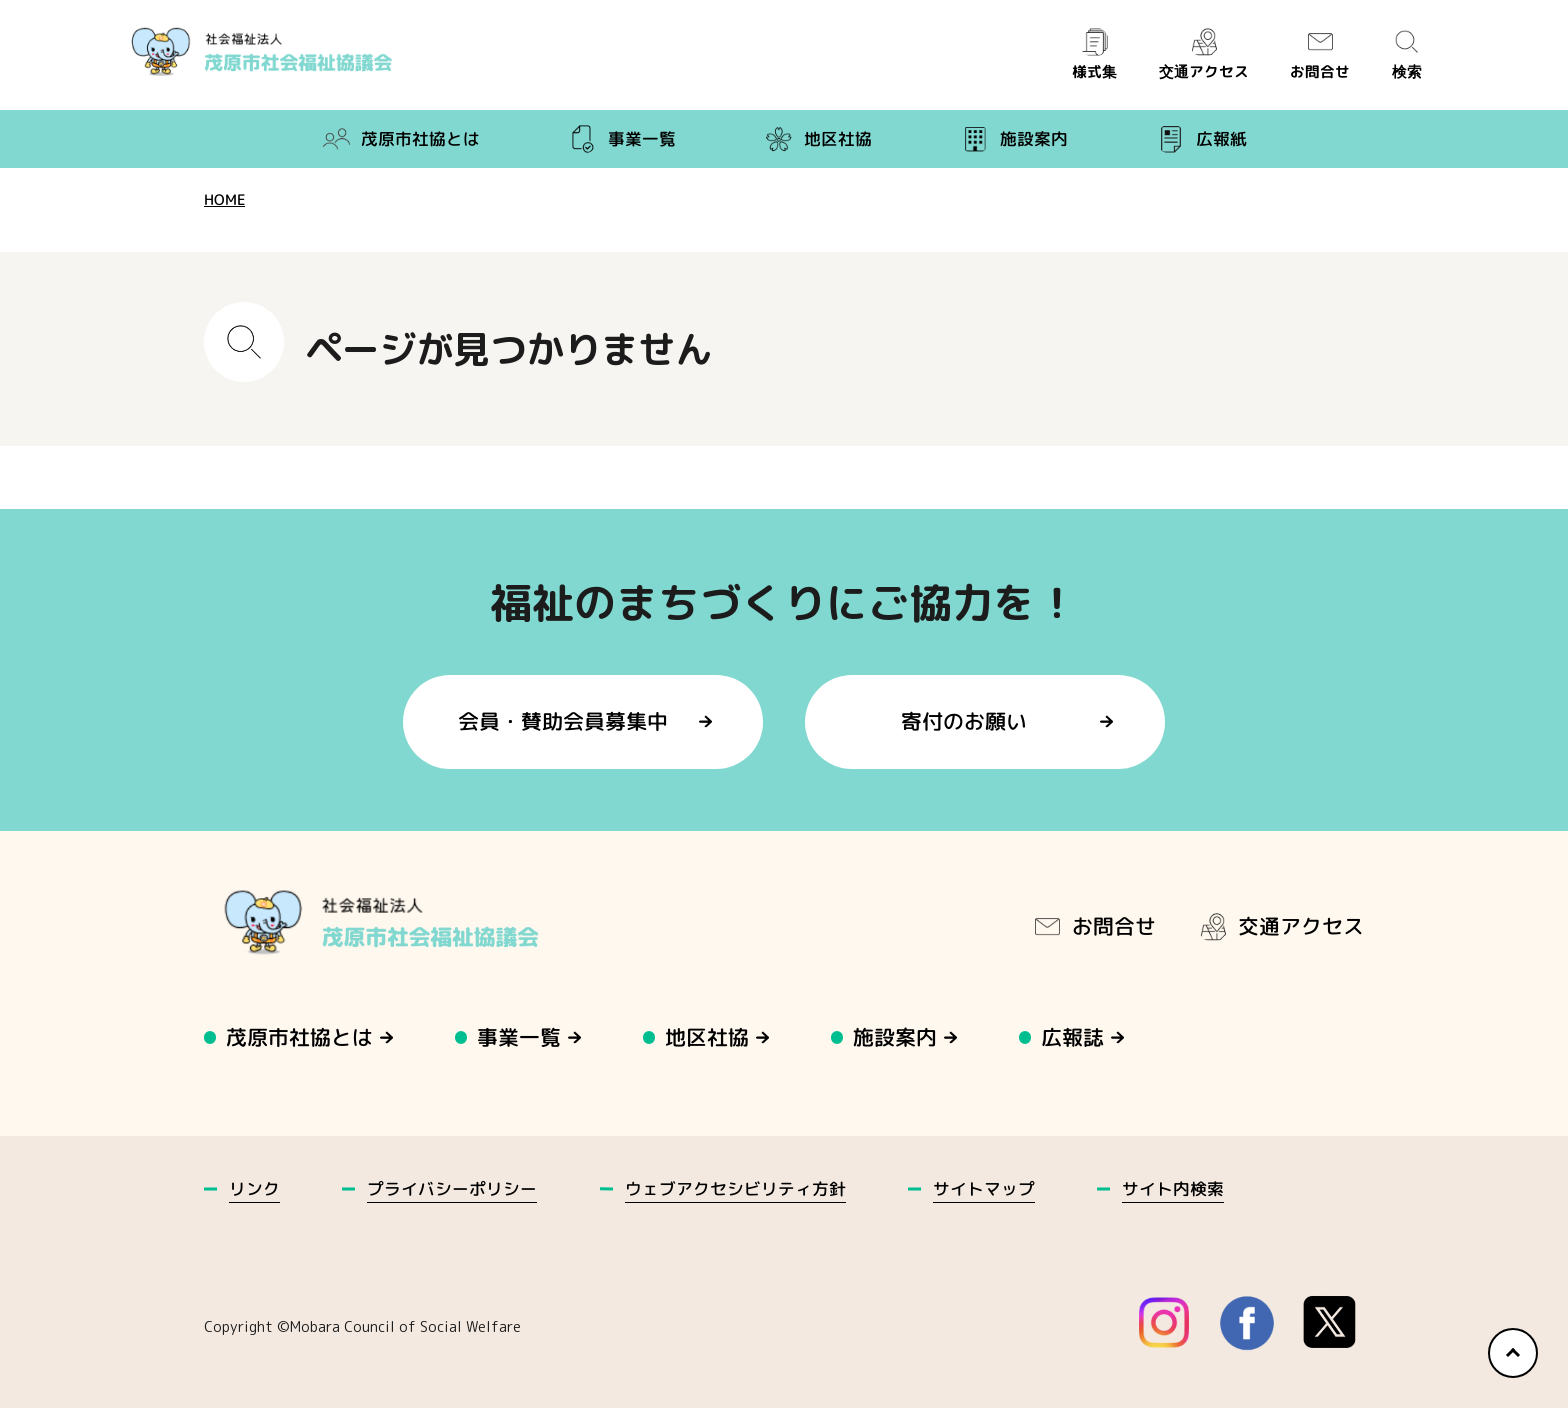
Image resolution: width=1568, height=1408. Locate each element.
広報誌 (1073, 1036)
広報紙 (1201, 139)
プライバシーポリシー (452, 1188)
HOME (224, 199)
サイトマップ (984, 1188)
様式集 (1094, 54)
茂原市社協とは (400, 139)
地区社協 (818, 139)
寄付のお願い (965, 721)
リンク (254, 1188)
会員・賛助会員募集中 (563, 721)
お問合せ (1320, 54)
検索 (1407, 54)
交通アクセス (1203, 54)
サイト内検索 (1173, 1188)
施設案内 (1014, 139)
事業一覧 (622, 139)
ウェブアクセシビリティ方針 (735, 1188)
